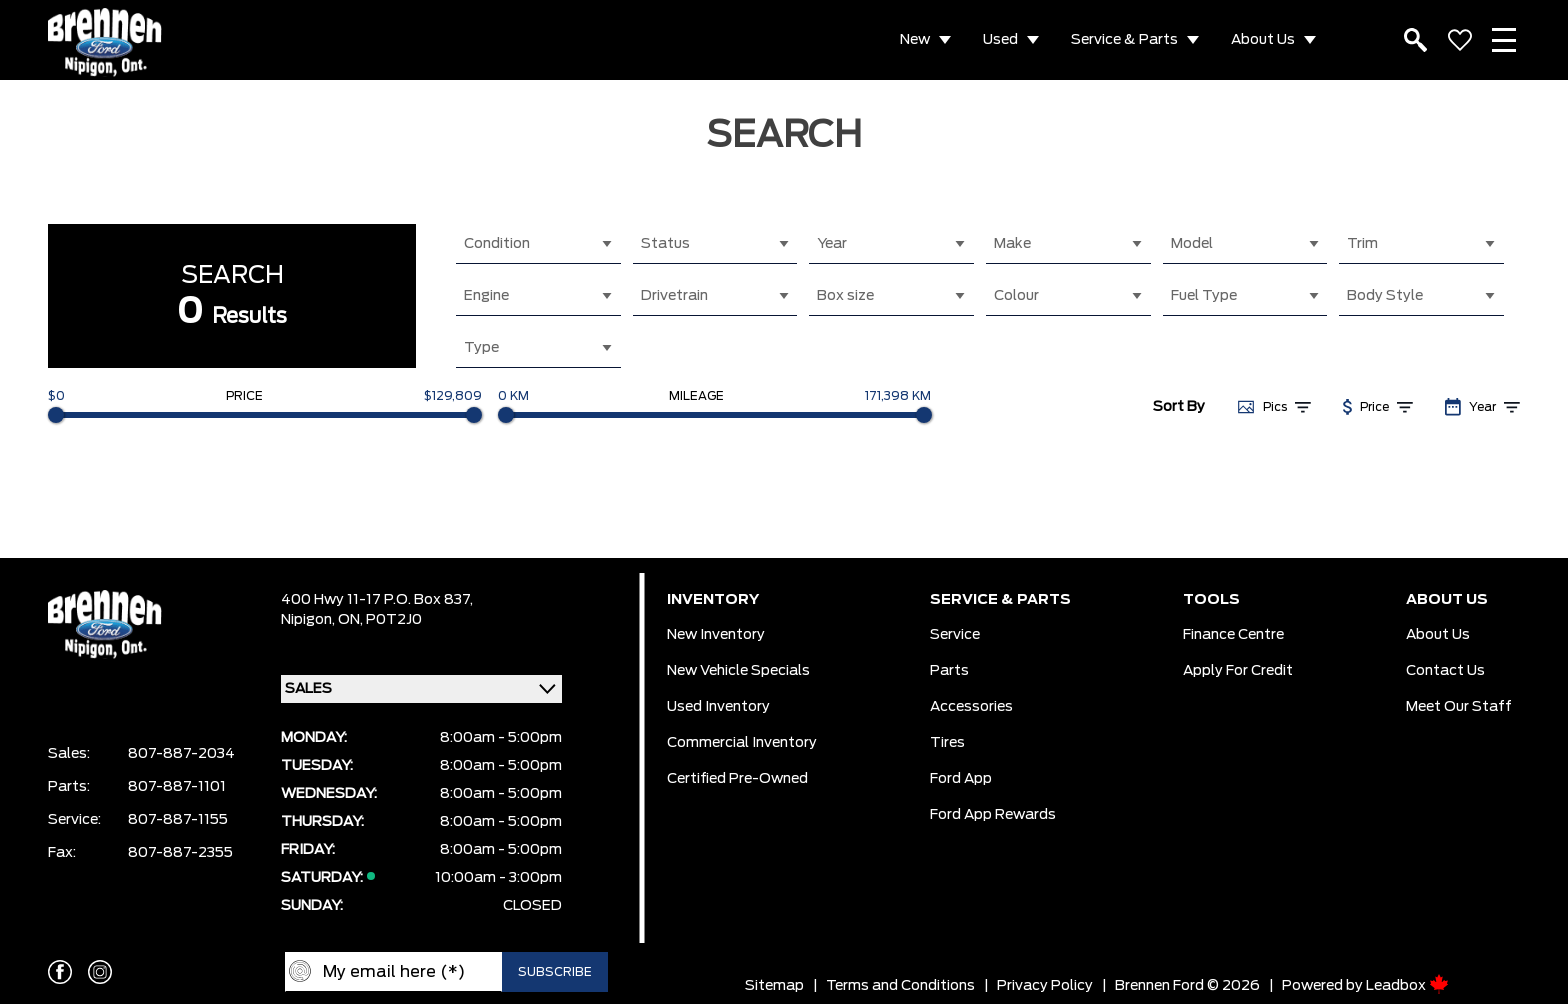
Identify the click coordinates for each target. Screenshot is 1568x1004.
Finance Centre (1233, 635)
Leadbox (1407, 986)
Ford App (961, 779)
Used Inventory (718, 707)
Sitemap (774, 986)
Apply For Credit (1238, 671)
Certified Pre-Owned (737, 779)
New (915, 40)
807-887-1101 (177, 787)
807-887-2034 (181, 754)
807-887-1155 (178, 820)
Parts (949, 671)
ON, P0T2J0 (380, 620)
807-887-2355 (180, 853)
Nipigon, (309, 620)
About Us (1263, 40)
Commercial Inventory (742, 743)
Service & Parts (1124, 40)
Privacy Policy (1045, 986)
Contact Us (1445, 671)
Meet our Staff (1459, 707)
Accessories (971, 707)
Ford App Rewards (993, 815)
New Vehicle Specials (738, 671)
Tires (947, 743)
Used (1000, 40)
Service (955, 635)
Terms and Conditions (900, 986)
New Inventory (716, 635)
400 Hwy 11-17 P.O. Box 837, (377, 600)
